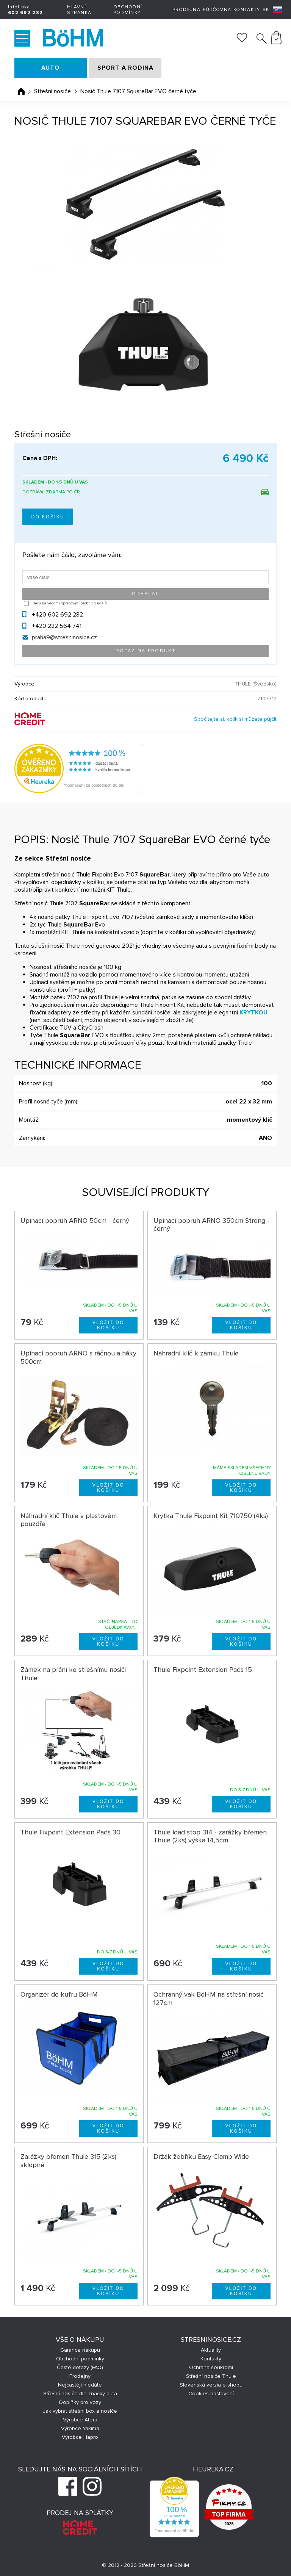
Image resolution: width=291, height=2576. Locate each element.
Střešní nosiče (52, 91)
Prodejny (80, 2376)
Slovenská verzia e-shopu (211, 2385)
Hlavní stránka (79, 10)
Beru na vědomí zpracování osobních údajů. (70, 603)
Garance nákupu (80, 2350)
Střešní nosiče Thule (211, 2376)
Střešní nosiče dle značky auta (80, 2393)
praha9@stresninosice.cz (64, 637)
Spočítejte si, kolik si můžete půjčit (235, 719)
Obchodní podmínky (127, 10)
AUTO (50, 68)
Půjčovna (217, 10)
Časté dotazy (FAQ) (80, 2367)
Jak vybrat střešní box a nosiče (80, 2411)
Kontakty (246, 10)
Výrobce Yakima (80, 2428)
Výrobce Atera (80, 2419)
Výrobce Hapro (80, 2437)
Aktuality (211, 2350)
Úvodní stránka (21, 91)
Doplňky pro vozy (80, 2402)
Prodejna (186, 10)
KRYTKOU (253, 1012)
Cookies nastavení (211, 2393)
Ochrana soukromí (211, 2367)
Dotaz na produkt (145, 651)
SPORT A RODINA (125, 68)
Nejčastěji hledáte (80, 2385)
